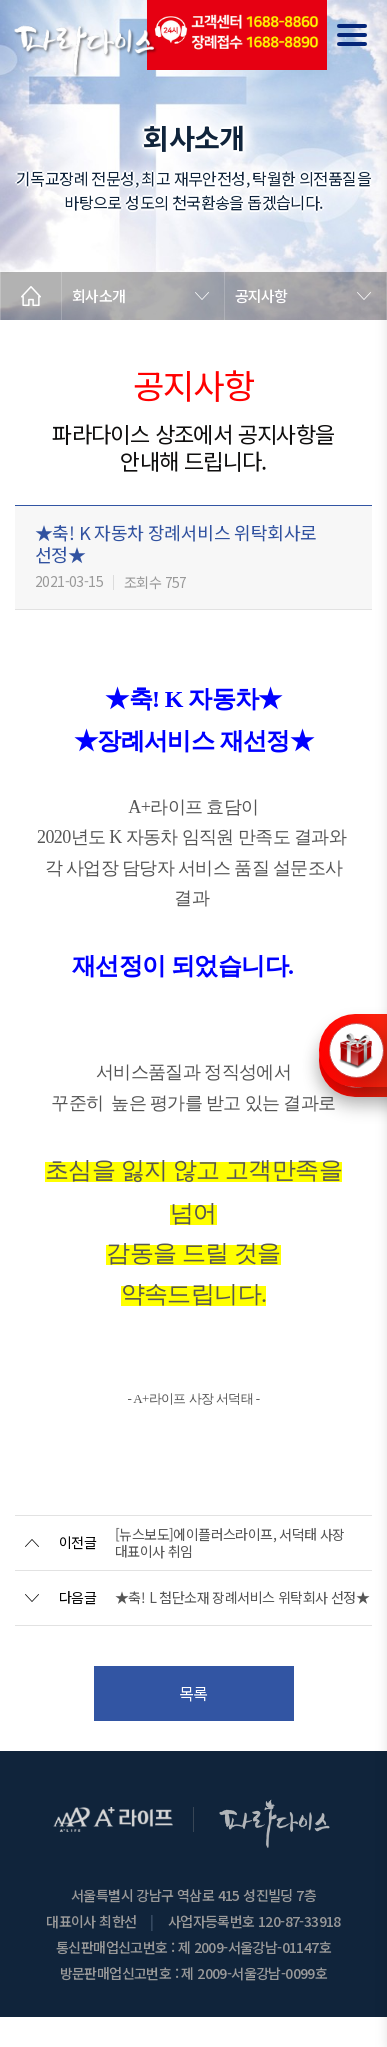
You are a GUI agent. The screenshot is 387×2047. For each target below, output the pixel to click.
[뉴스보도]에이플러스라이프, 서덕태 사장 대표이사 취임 (230, 1543)
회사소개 (98, 295)
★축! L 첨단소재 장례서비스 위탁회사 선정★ (242, 1597)
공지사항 (261, 295)
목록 (193, 1693)
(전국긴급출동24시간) (237, 35)
